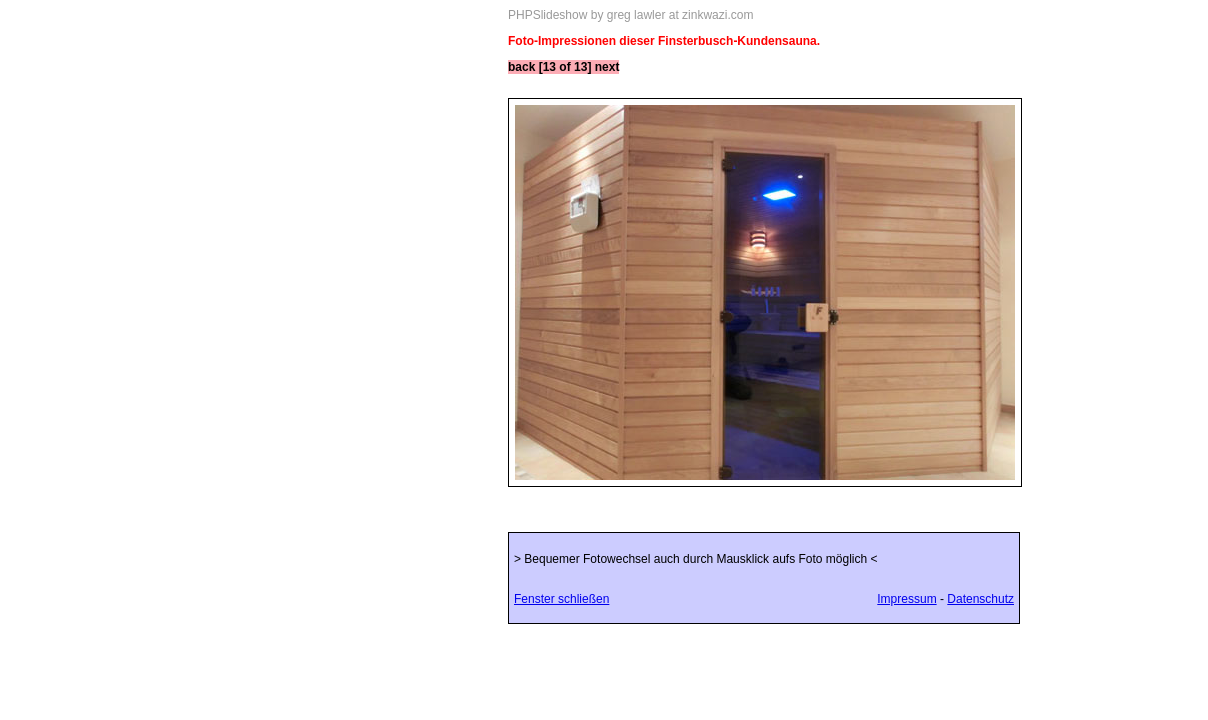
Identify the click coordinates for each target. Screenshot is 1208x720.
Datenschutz (980, 599)
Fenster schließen (561, 599)
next (607, 67)
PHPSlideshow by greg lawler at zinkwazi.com (630, 15)
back (521, 67)
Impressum (906, 599)
